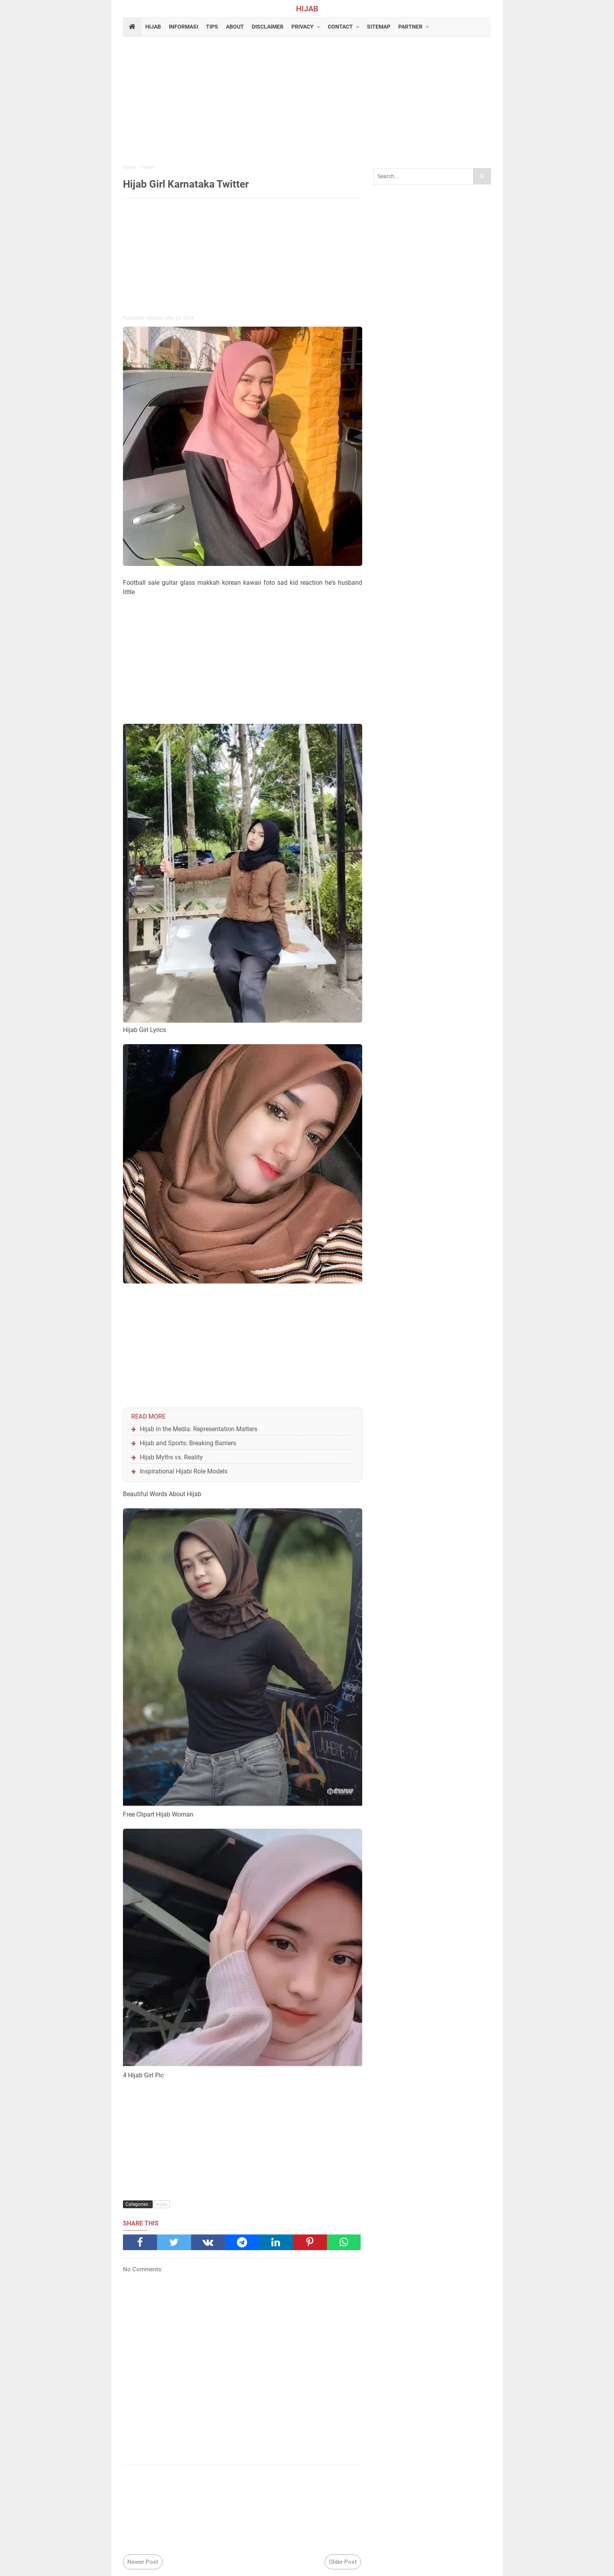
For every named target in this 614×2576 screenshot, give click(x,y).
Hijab (162, 2204)
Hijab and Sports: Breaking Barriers (188, 1443)
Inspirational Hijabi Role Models (184, 1471)
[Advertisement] (307, 101)
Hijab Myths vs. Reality (171, 1457)
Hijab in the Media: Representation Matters (198, 1429)
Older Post (343, 2561)
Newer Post (142, 2561)
